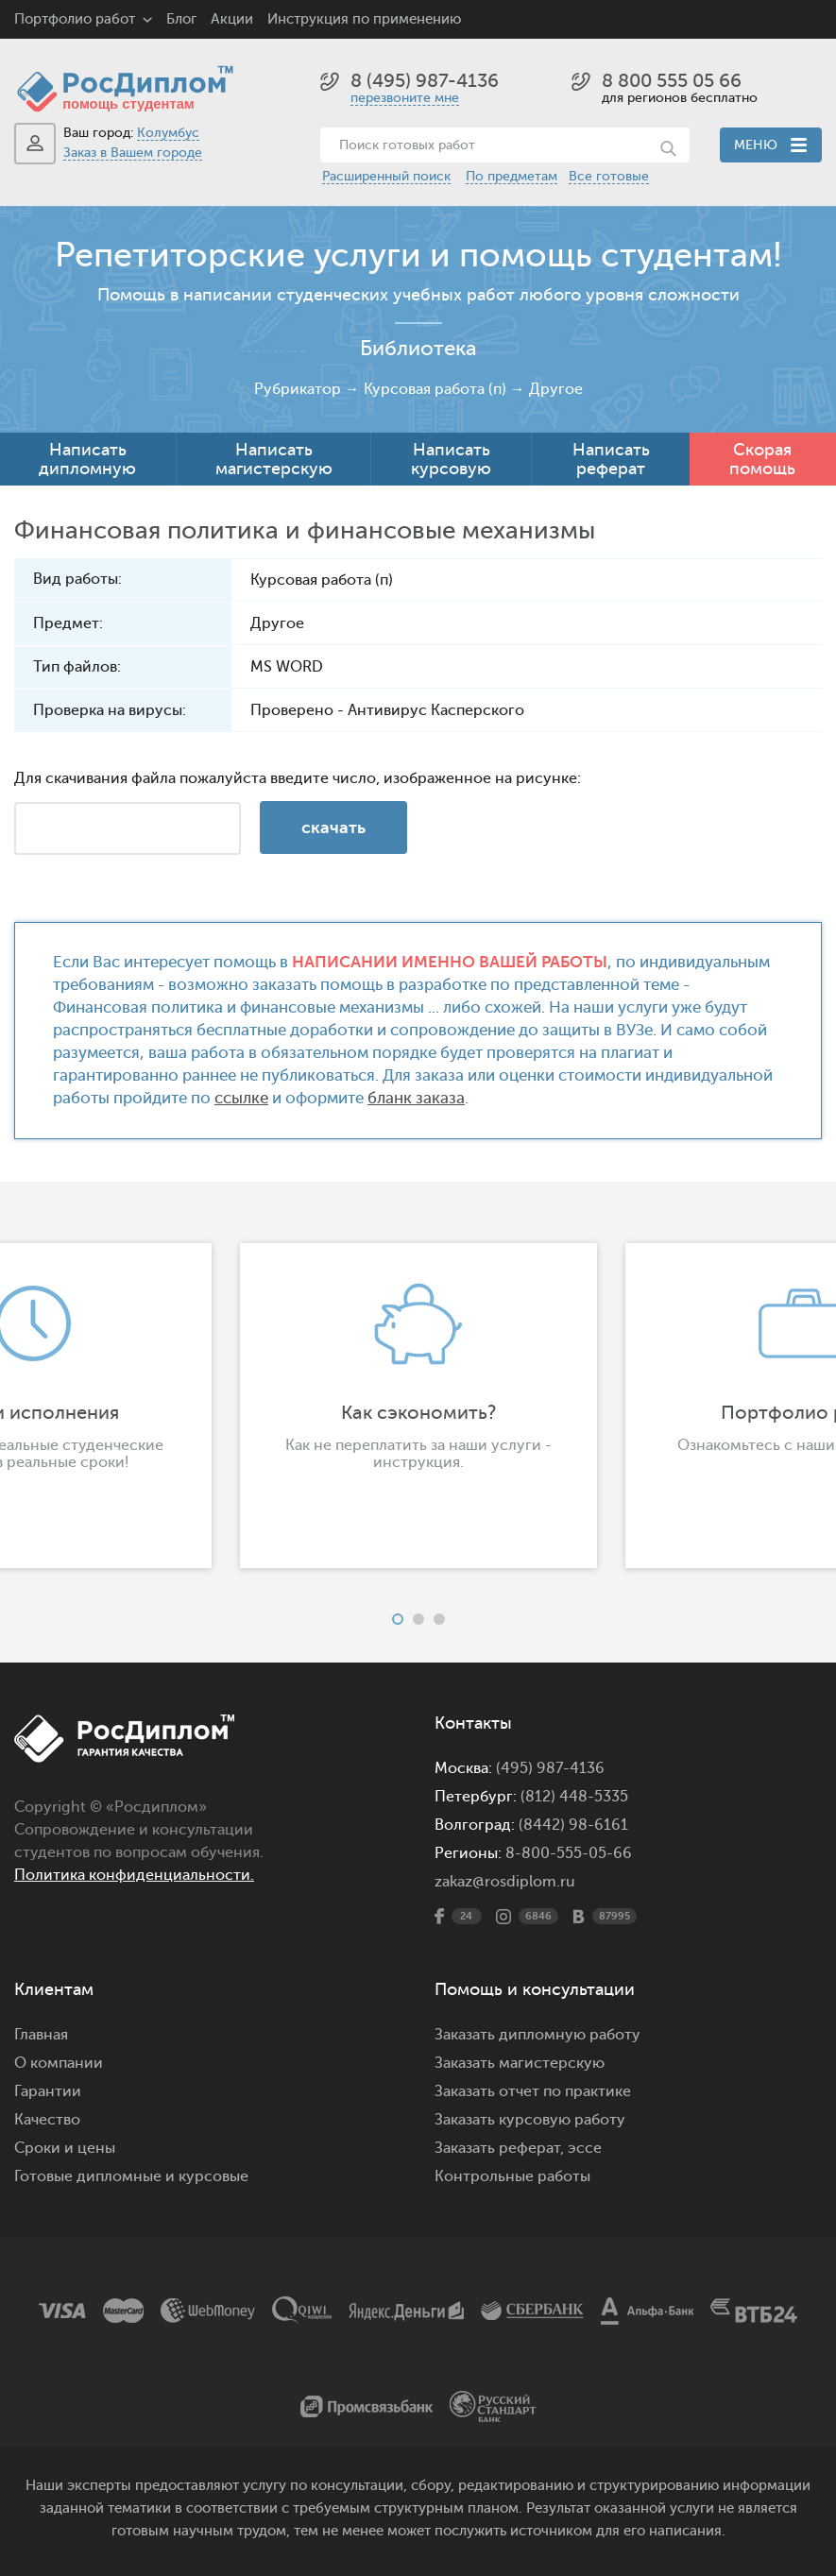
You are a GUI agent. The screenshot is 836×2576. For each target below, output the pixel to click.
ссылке (241, 1098)
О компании (58, 2063)
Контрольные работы (512, 2176)
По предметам (511, 176)
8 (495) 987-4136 (424, 81)
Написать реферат (611, 459)
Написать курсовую (451, 459)
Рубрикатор (297, 389)
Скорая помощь (762, 459)
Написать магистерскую (274, 459)
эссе (585, 2148)
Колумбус (168, 133)
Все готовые (609, 176)
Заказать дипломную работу (537, 2034)
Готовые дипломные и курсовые (131, 2176)
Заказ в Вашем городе (132, 152)
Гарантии (47, 2091)
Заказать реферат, (499, 2148)
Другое (556, 389)
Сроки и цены (64, 2148)
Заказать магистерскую (520, 2063)
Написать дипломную (87, 459)
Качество (47, 2119)
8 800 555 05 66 (672, 81)
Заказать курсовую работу (530, 2119)
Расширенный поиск (386, 176)
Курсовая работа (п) (435, 389)
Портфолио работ (74, 19)
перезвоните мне (404, 98)
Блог (181, 19)
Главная (41, 2034)
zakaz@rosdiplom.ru (505, 1881)
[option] (418, 1405)
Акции (232, 19)
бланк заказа (416, 1098)
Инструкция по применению (364, 19)
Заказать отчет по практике (533, 2091)
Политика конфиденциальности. (134, 1875)
